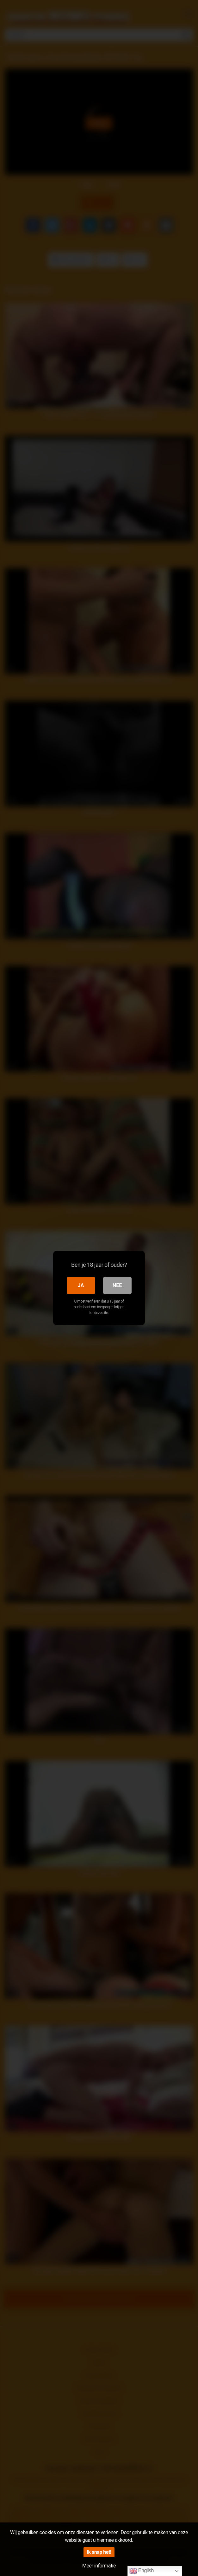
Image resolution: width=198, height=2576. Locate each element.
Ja (81, 1285)
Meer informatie (99, 2566)
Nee (117, 1285)
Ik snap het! (99, 2552)
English (141, 2571)
